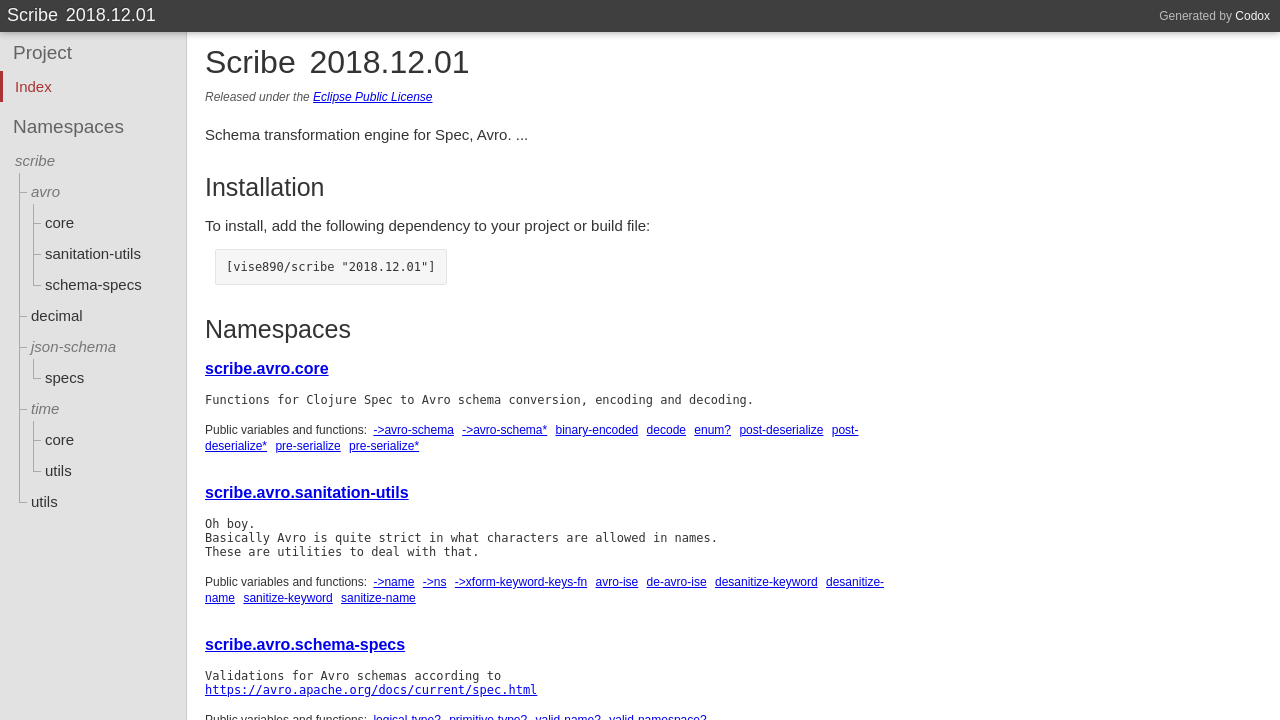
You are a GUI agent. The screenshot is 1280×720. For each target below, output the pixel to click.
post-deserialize (781, 430)
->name (393, 582)
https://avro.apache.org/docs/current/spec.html (371, 690)
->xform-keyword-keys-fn (521, 582)
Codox (1252, 16)
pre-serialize (307, 446)
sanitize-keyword (287, 598)
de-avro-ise (677, 582)
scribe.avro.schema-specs (305, 644)
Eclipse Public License (372, 97)
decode (666, 430)
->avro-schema (413, 430)
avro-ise (617, 582)
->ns (435, 582)
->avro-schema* (504, 430)
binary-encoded (597, 430)
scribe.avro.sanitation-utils (307, 492)
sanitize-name (378, 598)
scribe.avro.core (267, 368)
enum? (712, 430)
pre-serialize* (384, 446)
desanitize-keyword (766, 582)
